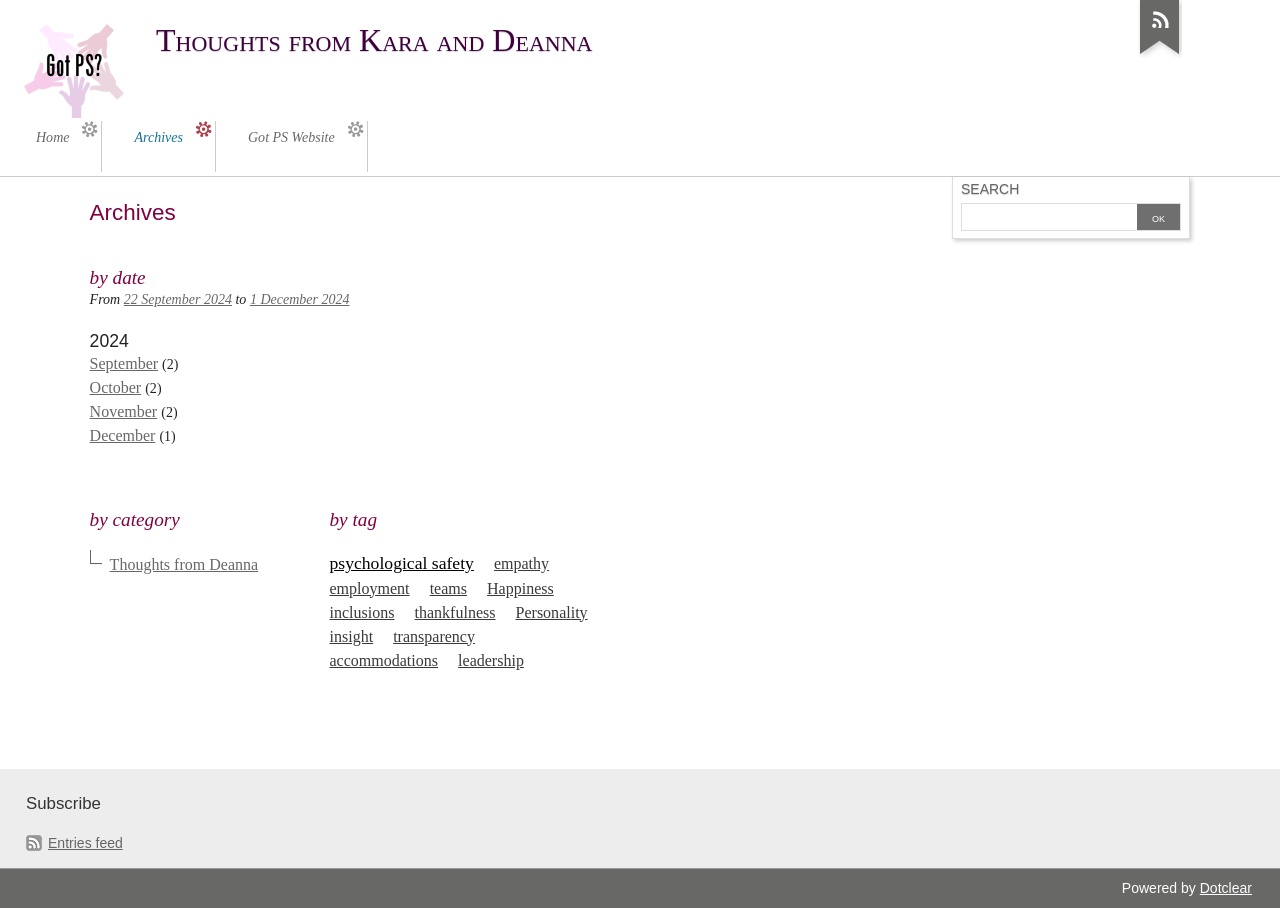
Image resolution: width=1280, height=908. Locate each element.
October (116, 387)
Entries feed (85, 843)
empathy (521, 563)
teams (448, 588)
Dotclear (1226, 888)
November (124, 411)
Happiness (520, 588)
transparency (434, 636)
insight (352, 636)
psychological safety (402, 563)
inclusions (362, 612)
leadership (491, 660)
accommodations (384, 660)
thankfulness (455, 612)
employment (370, 588)
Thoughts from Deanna (184, 564)
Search (990, 189)
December (123, 435)
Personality (552, 612)
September (124, 363)
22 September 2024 (178, 299)
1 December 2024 (300, 299)
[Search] (1049, 219)
